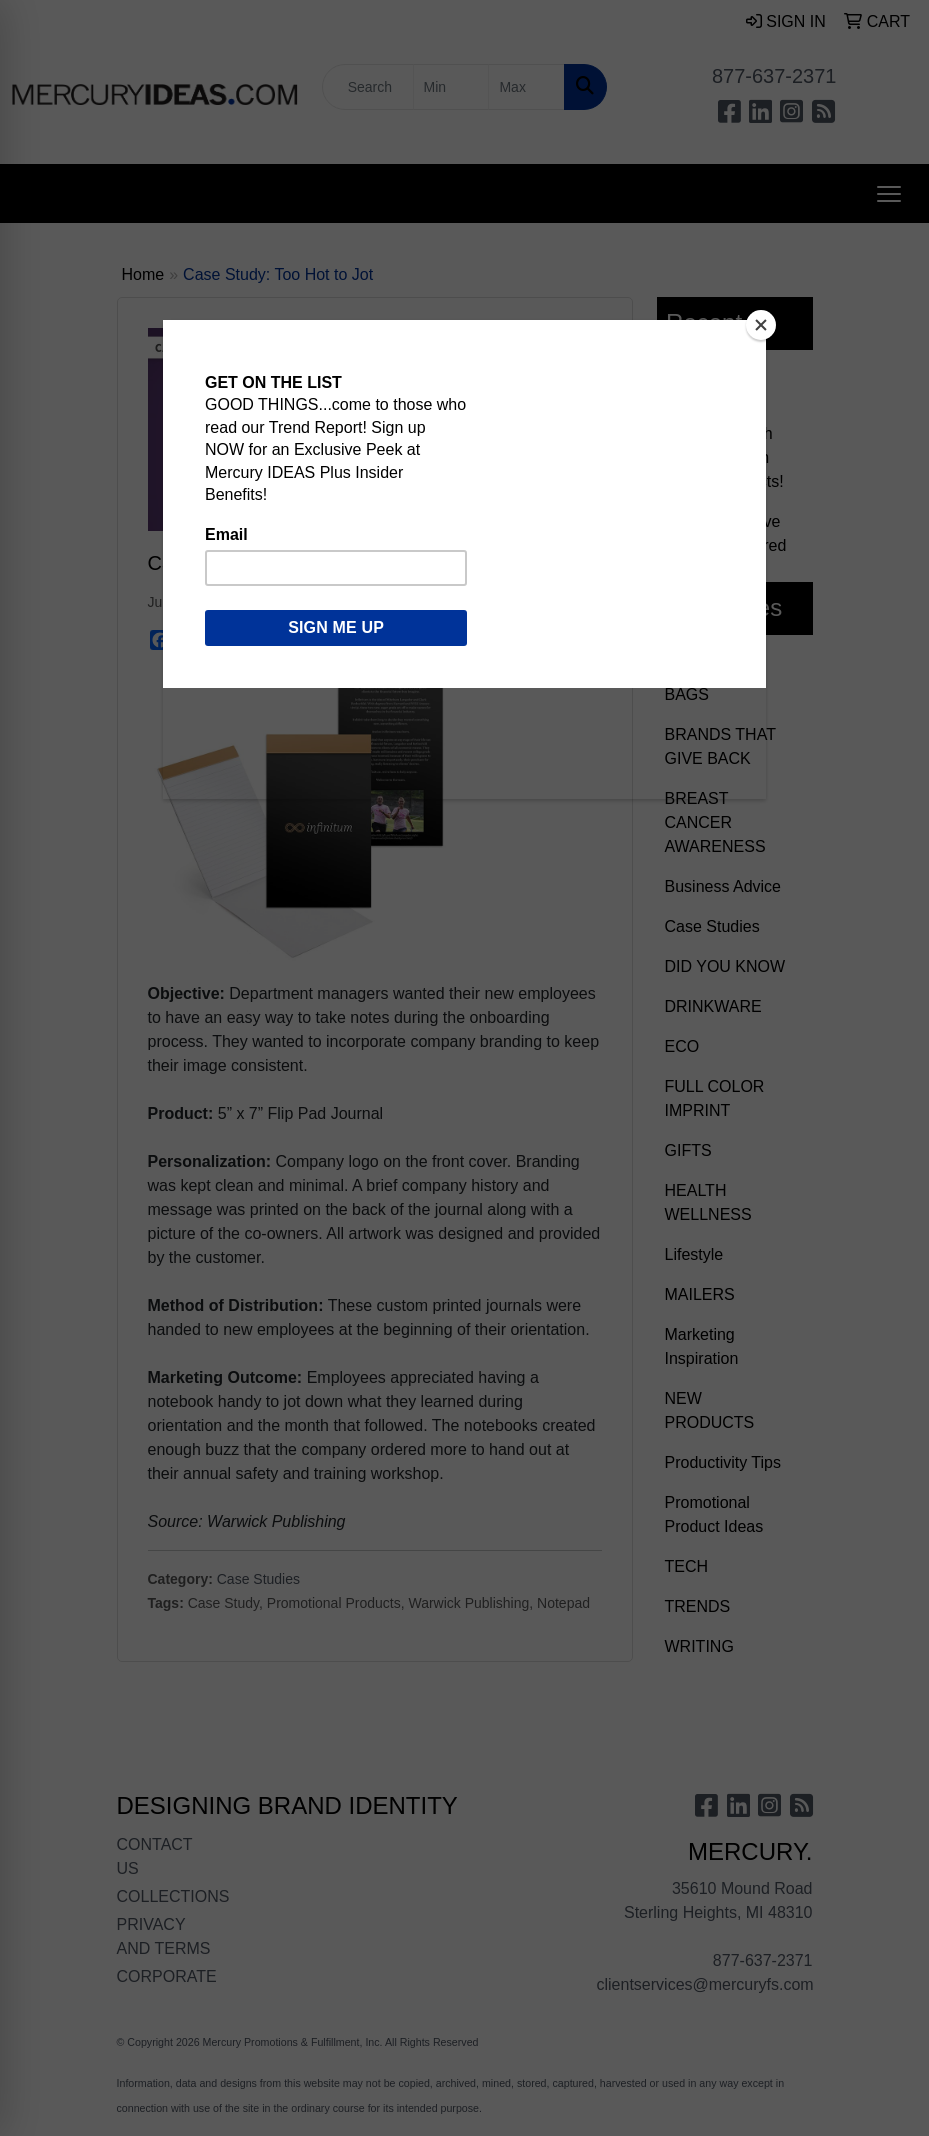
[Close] (761, 325)
